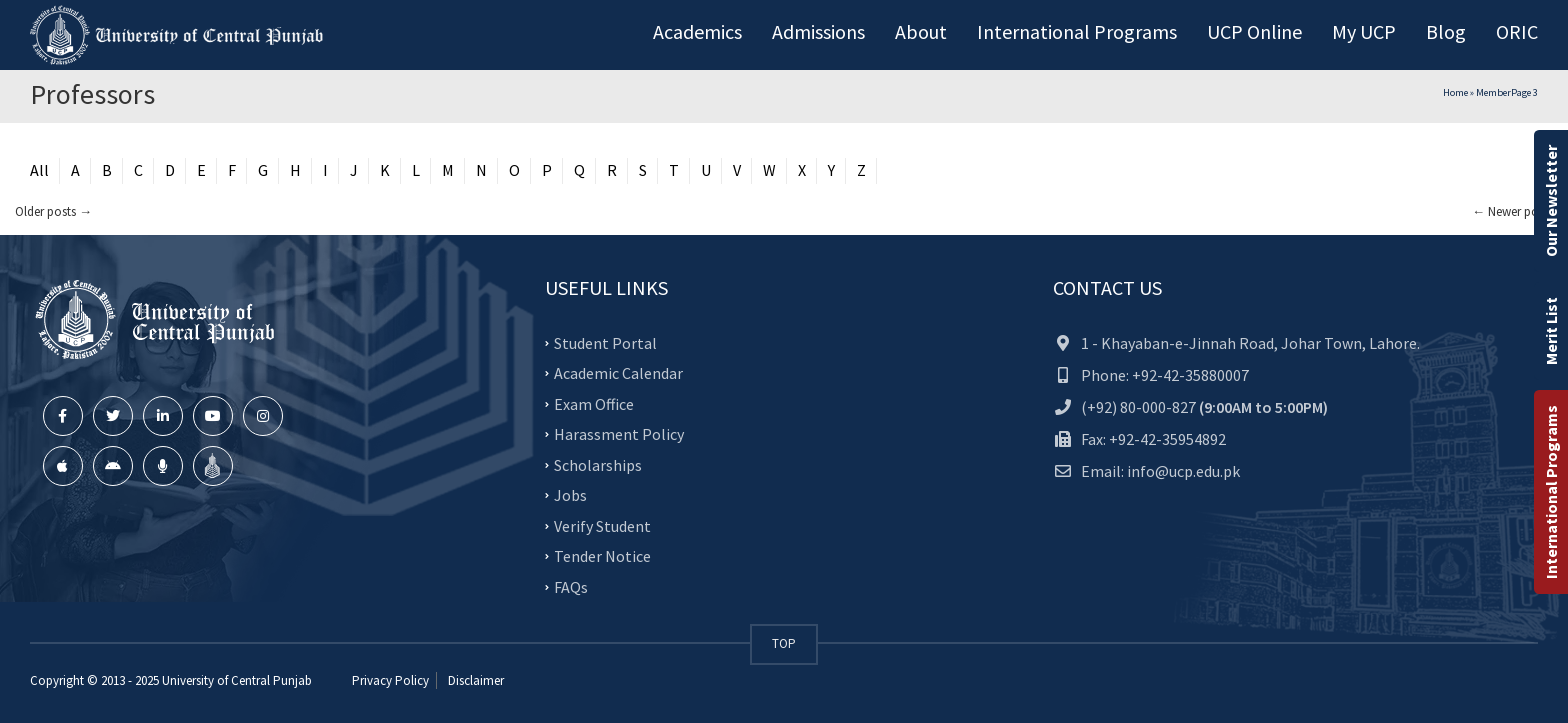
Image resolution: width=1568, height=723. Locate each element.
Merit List (1551, 331)
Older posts (53, 211)
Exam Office (594, 403)
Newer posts (1512, 211)
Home (1455, 92)
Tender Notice (602, 556)
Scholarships (598, 464)
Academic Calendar (618, 373)
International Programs (1551, 492)
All (39, 170)
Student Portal (605, 342)
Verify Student (602, 525)
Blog (1446, 31)
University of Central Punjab (237, 680)
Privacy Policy (390, 680)
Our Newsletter (1551, 201)
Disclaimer (474, 680)
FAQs (571, 586)
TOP (784, 643)
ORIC (1517, 31)
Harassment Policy (619, 434)
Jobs (570, 495)
